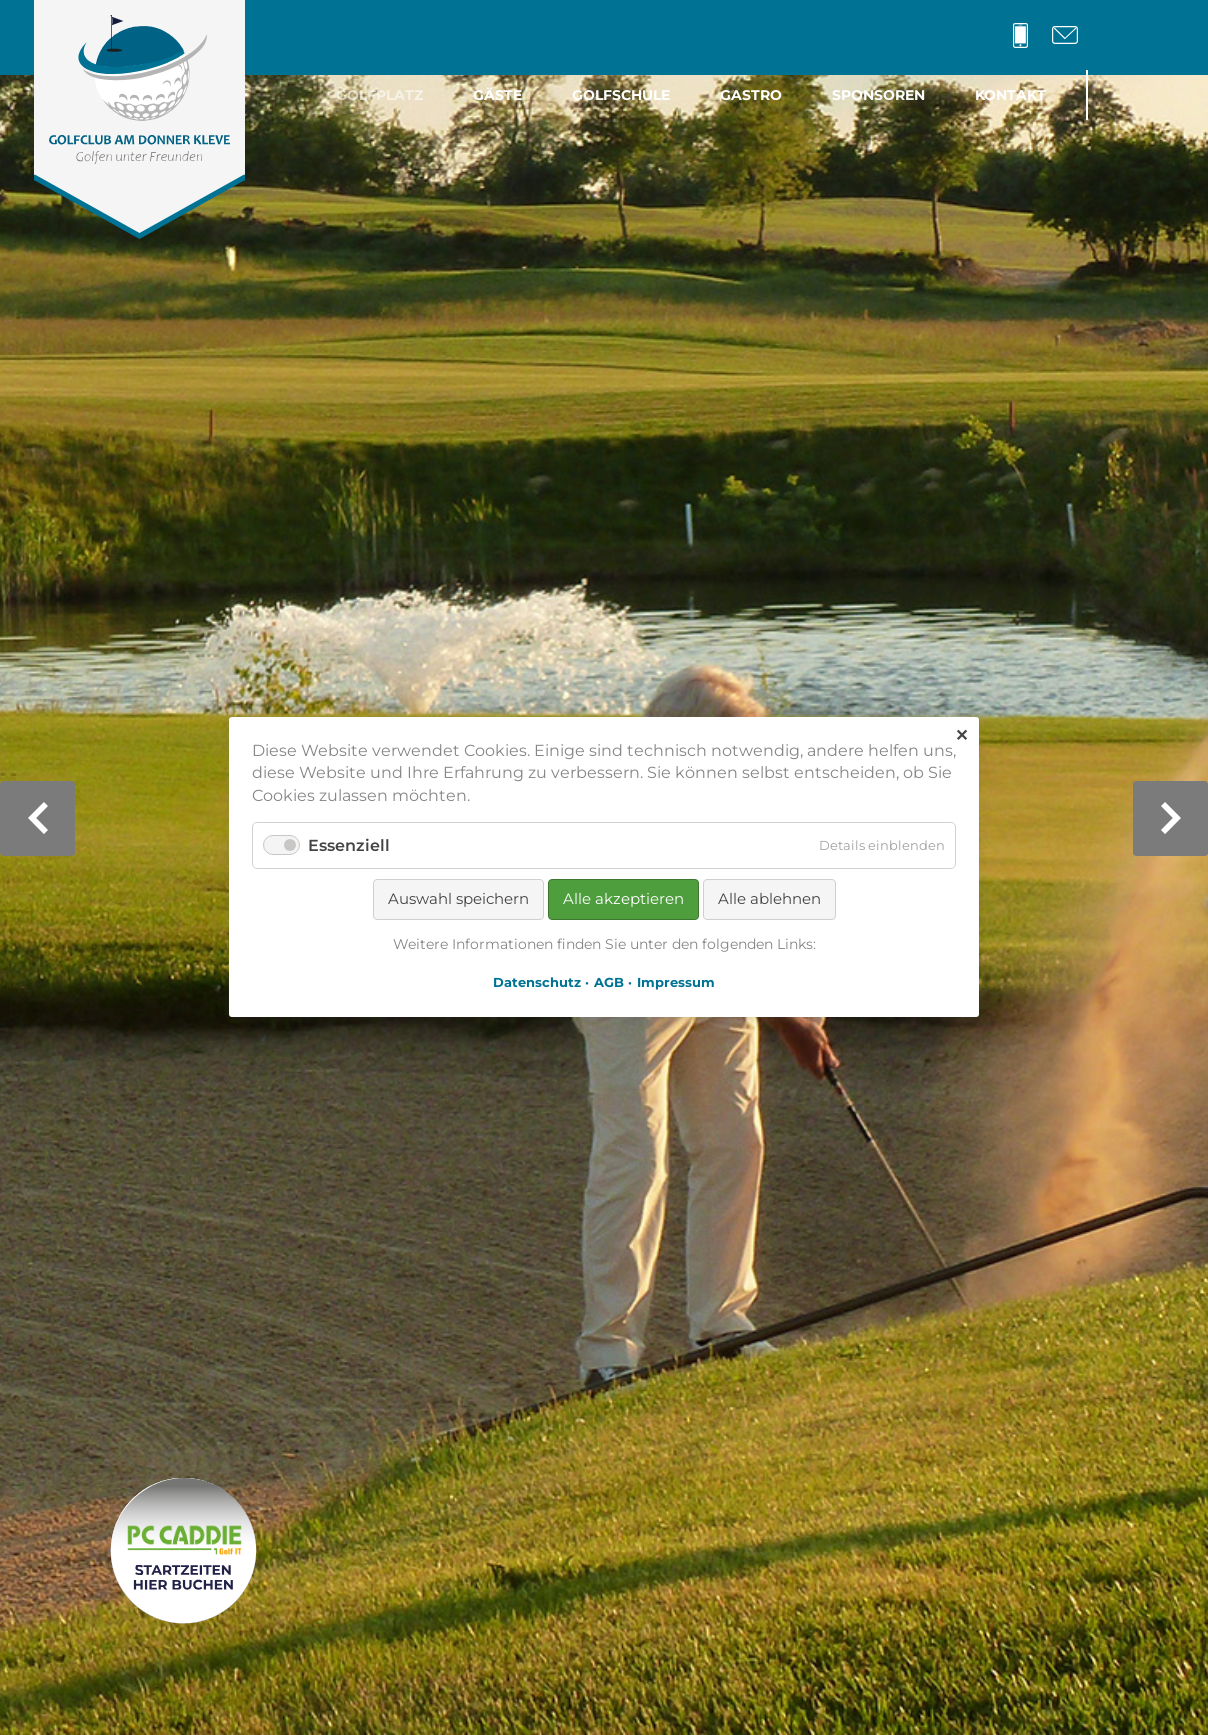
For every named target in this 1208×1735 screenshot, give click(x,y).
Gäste (497, 95)
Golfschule (621, 95)
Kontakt (1010, 95)
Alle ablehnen (769, 899)
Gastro (751, 95)
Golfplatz (379, 95)
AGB (609, 983)
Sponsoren (878, 95)
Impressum (676, 983)
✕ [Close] (961, 735)
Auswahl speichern (458, 899)
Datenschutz (537, 983)
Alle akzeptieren (623, 899)
